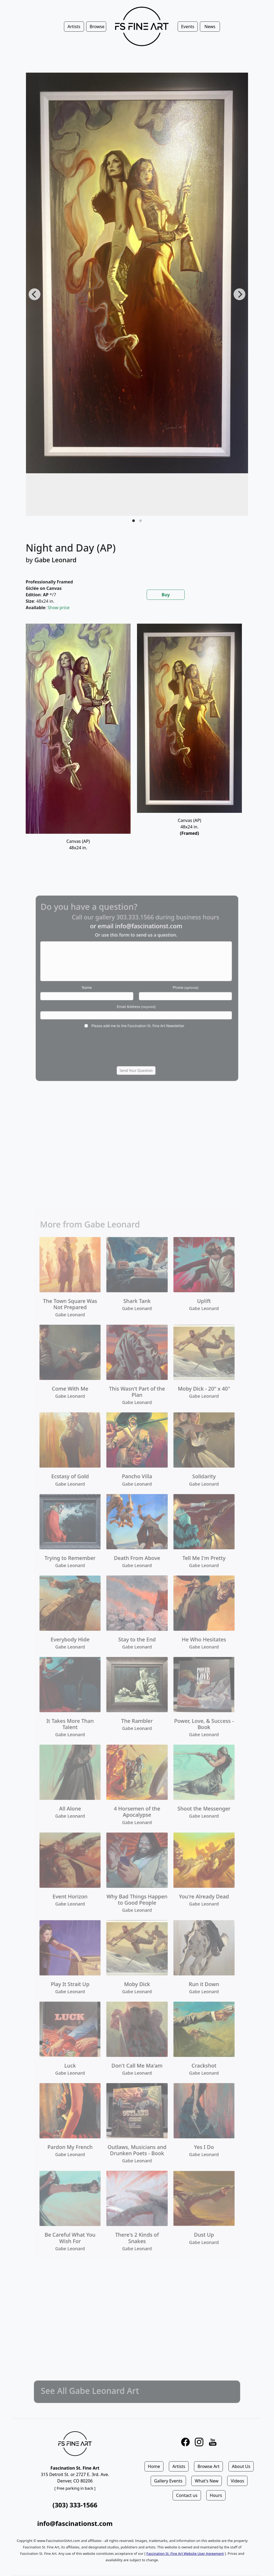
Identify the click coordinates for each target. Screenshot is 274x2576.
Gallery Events (168, 2481)
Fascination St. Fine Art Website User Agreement (185, 2553)
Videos (237, 2481)
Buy (166, 595)
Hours (216, 2495)
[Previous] (34, 294)
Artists (178, 2466)
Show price (59, 608)
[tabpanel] (137, 744)
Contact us (186, 2495)
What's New (206, 2481)
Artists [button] (73, 26)
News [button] (209, 26)
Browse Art (208, 2466)
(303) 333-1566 (74, 2504)
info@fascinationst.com (75, 2523)
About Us (241, 2466)
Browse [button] (97, 26)
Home (154, 2466)
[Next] (239, 294)
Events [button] (187, 26)
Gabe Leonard (56, 560)
